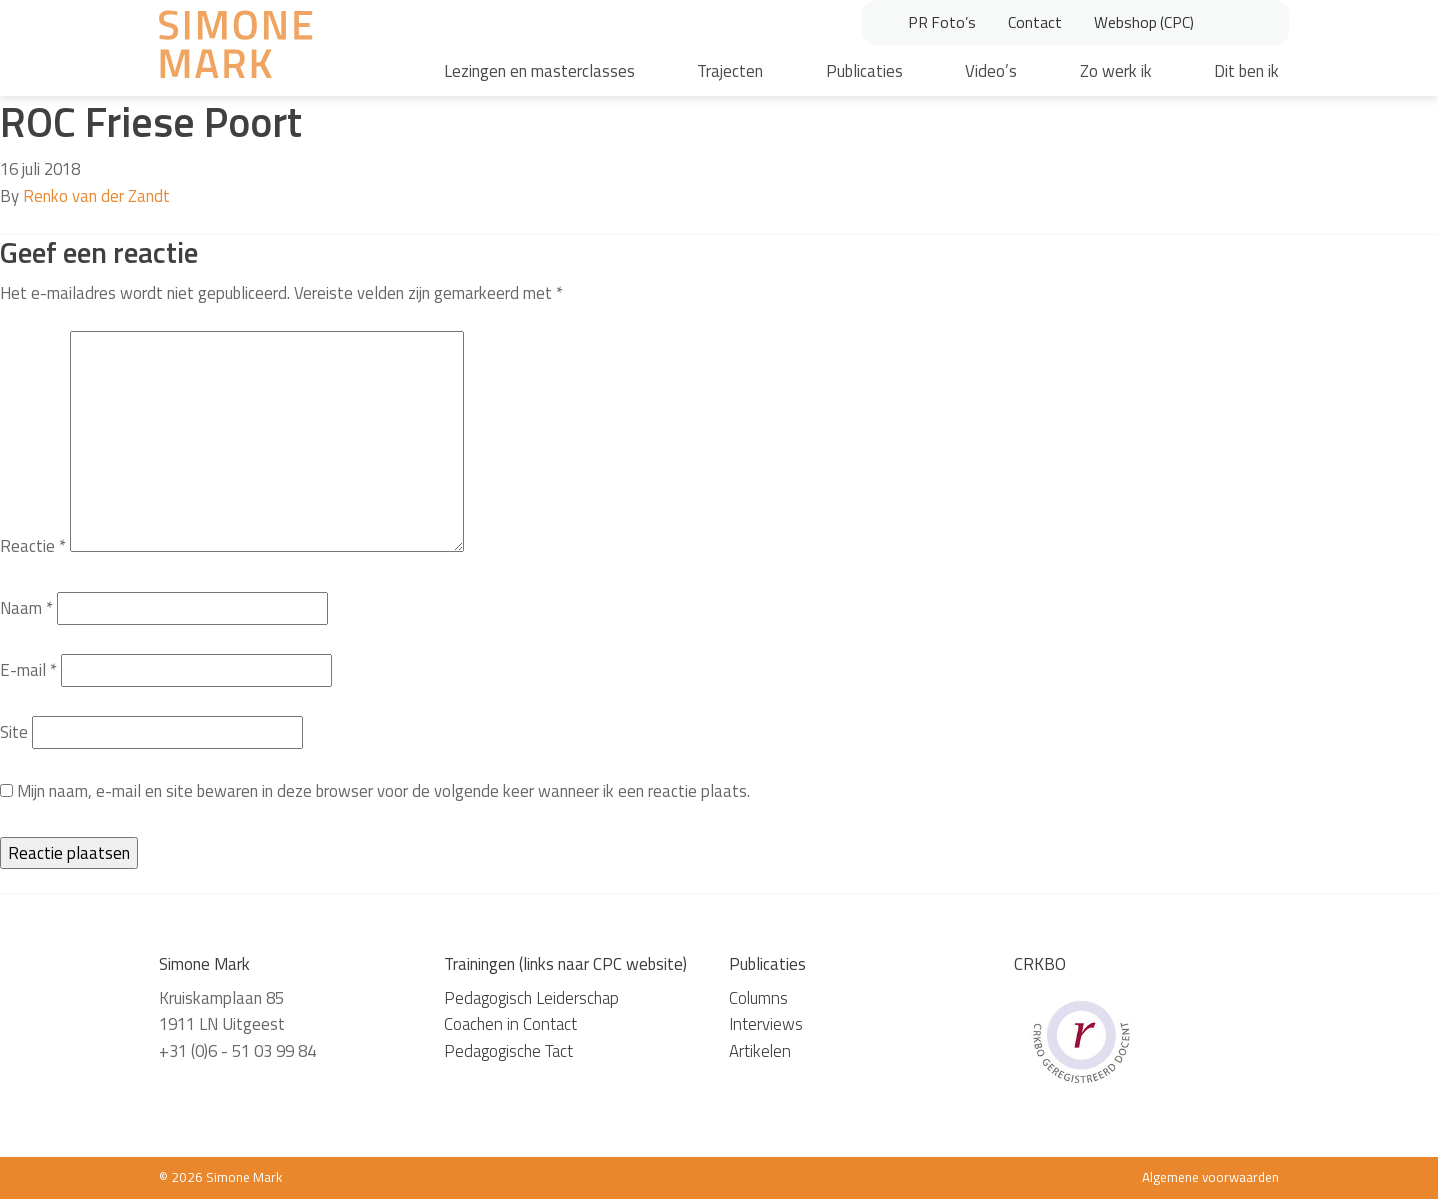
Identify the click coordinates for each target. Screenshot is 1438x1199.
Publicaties (864, 71)
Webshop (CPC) (1144, 22)
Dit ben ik (1246, 71)
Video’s (991, 71)
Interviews (766, 1024)
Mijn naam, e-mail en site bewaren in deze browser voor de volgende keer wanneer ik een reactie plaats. (383, 791)
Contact (1035, 22)
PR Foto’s (942, 22)
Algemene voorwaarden (1210, 1177)
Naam (26, 608)
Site (14, 732)
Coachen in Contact (510, 1024)
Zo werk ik (1116, 71)
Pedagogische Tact (508, 1051)
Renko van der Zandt (96, 196)
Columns (758, 998)
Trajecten (730, 71)
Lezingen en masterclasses (539, 71)
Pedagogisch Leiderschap (531, 998)
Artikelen (760, 1051)
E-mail (28, 670)
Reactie (33, 546)
